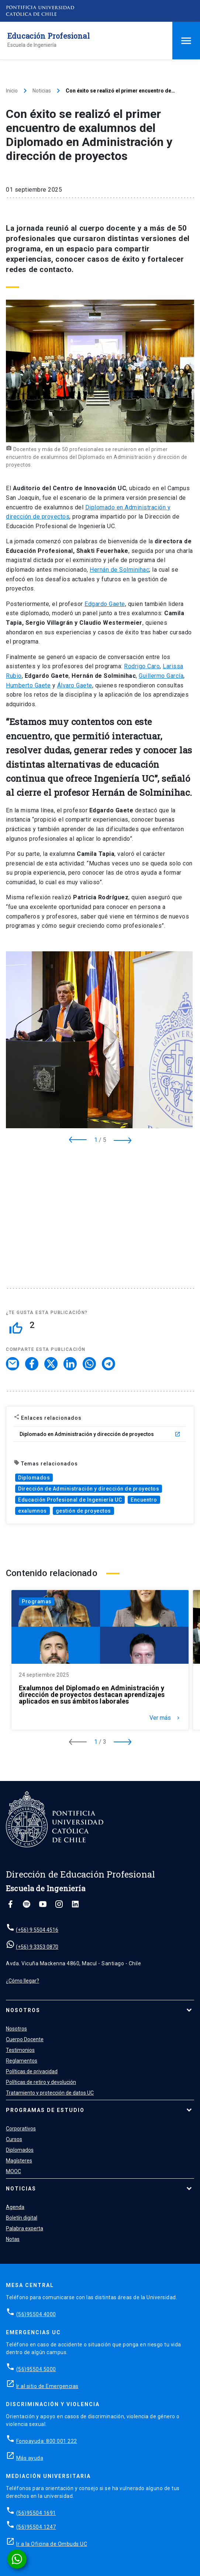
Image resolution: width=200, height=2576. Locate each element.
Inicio (12, 91)
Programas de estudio (45, 2110)
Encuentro (144, 1500)
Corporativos (21, 2128)
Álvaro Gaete (74, 685)
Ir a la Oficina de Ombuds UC (51, 2544)
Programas (37, 1601)
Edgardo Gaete (105, 603)
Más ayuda (30, 2458)
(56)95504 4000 (36, 2314)
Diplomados (34, 1478)
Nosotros (23, 2010)
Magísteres (19, 2161)
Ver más (165, 1718)
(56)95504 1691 (36, 2513)
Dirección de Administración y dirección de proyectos (88, 1489)
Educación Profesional (48, 35)
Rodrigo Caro (142, 666)
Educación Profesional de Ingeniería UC (70, 1500)
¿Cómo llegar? (22, 1981)
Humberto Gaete (28, 685)
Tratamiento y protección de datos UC (50, 2093)
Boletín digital (21, 2218)
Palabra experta (24, 2228)
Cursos (14, 2139)
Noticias (41, 91)
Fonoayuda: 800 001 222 (46, 2441)
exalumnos (32, 1511)
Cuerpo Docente (25, 2039)
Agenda (15, 2207)
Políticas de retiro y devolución (41, 2082)
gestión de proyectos (83, 1511)
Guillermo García (161, 675)
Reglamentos (21, 2061)
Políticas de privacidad (32, 2071)
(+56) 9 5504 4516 (37, 1930)
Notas (13, 2239)
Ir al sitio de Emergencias (47, 2386)
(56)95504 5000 (36, 2369)
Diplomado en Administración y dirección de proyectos (100, 1434)
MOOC (13, 2171)
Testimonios (20, 2050)
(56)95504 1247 (36, 2527)
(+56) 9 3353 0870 (37, 1947)
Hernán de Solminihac (119, 569)
